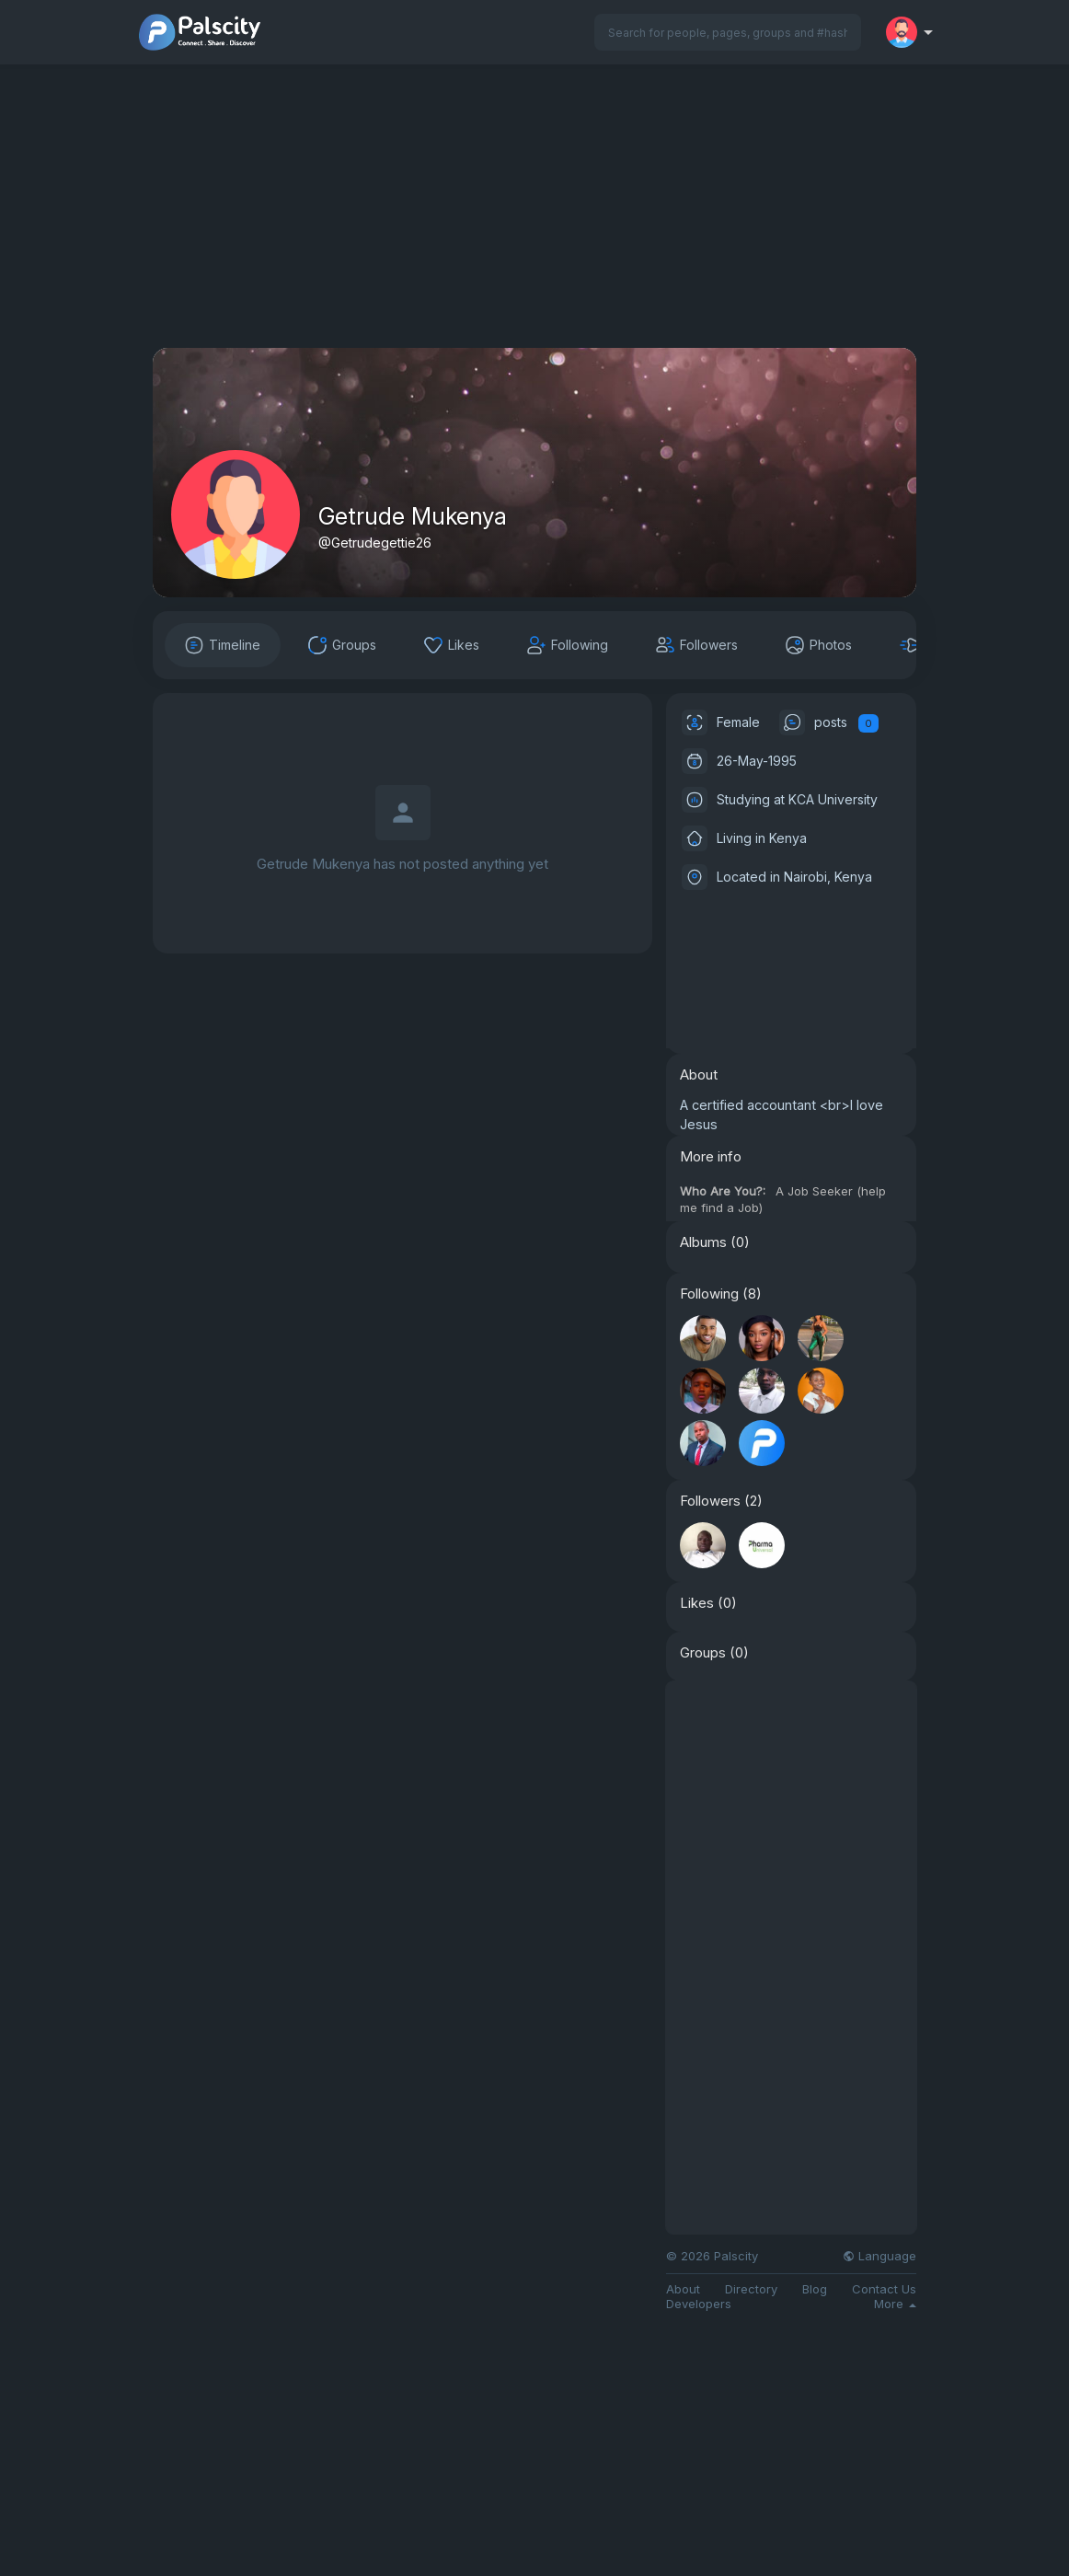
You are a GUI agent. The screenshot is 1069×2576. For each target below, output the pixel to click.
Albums (703, 1242)
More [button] (895, 2303)
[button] (727, 32)
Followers (710, 1501)
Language (879, 2256)
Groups (703, 1653)
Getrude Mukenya (412, 516)
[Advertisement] (534, 219)
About (683, 2289)
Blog (814, 2289)
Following (709, 1294)
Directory (751, 2289)
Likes (697, 1603)
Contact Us (884, 2289)
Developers (698, 2304)
